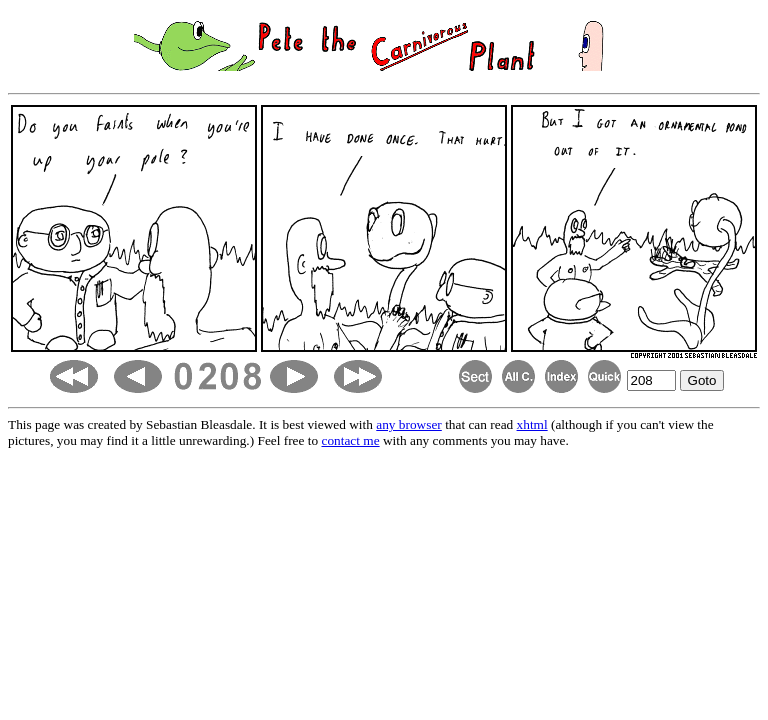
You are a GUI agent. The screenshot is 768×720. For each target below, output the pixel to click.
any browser (409, 424)
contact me (351, 440)
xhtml (532, 424)
